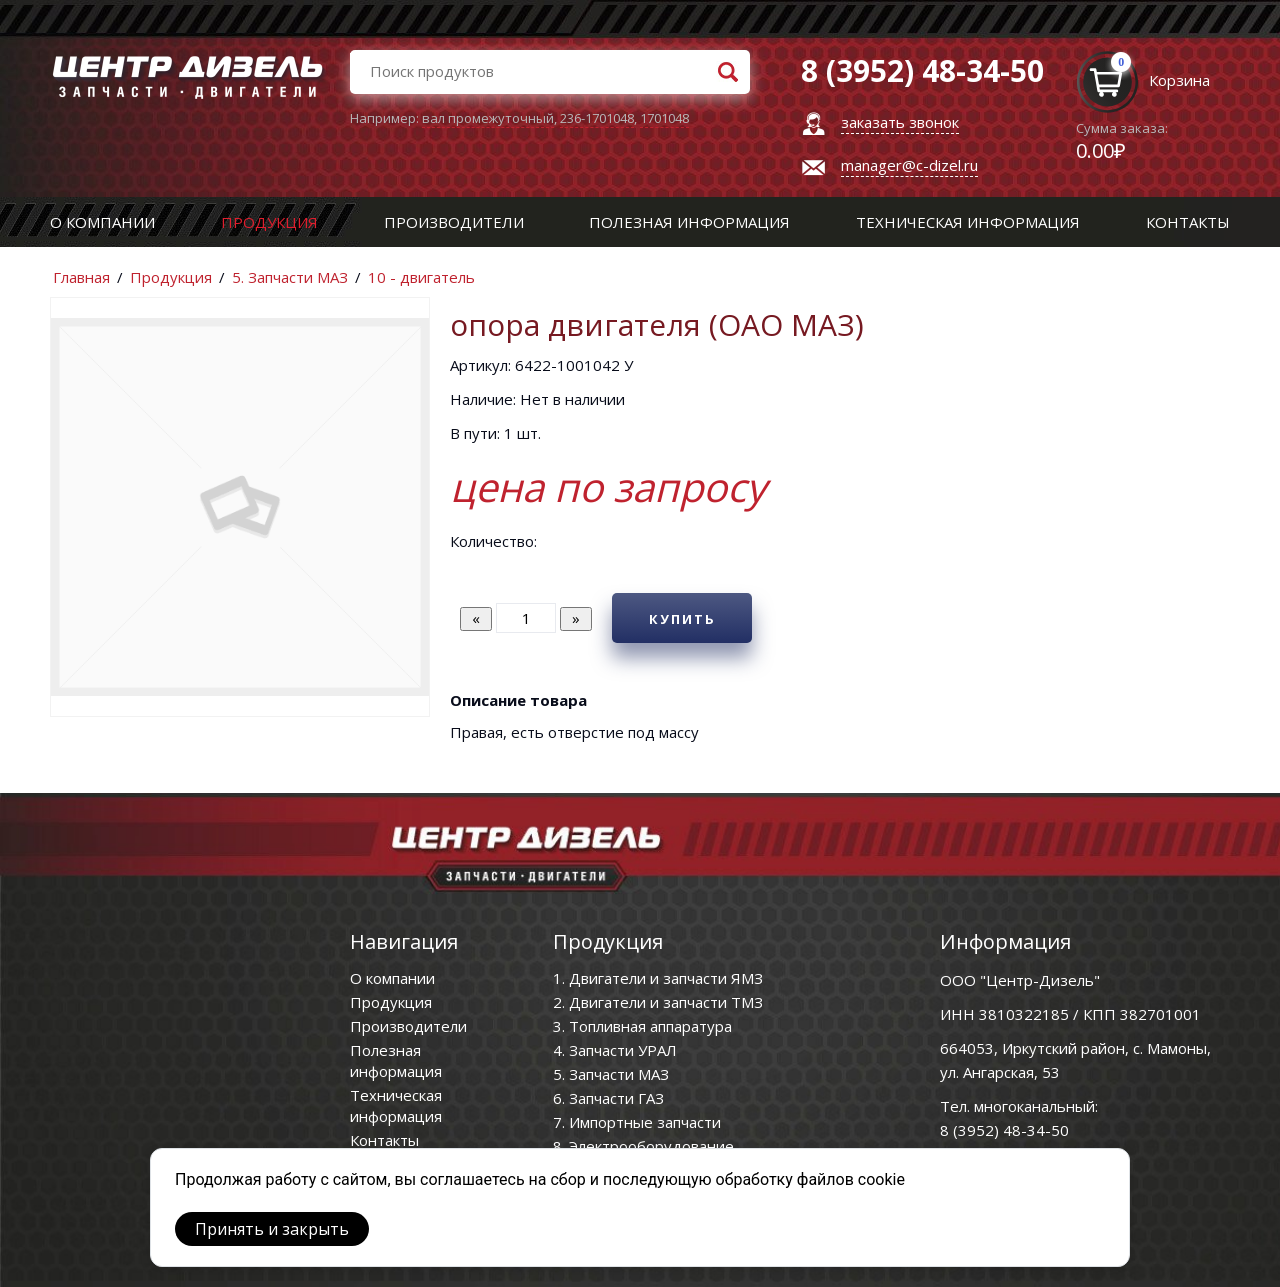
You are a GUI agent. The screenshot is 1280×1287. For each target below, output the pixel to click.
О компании (102, 222)
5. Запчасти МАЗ (290, 277)
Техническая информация (968, 222)
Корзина (1179, 80)
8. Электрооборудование (643, 1146)
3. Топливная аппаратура (642, 1026)
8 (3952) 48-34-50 (1004, 1130)
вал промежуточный (488, 118)
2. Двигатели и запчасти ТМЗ (658, 1002)
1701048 (664, 118)
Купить (682, 619)
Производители (454, 222)
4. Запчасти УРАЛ (615, 1050)
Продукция (269, 222)
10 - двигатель (421, 277)
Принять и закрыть (272, 1229)
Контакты (1188, 222)
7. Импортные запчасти (637, 1122)
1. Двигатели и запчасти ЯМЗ (658, 978)
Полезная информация (689, 222)
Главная (81, 277)
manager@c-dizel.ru (909, 165)
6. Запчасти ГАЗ (608, 1098)
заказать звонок (900, 122)
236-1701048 (597, 118)
